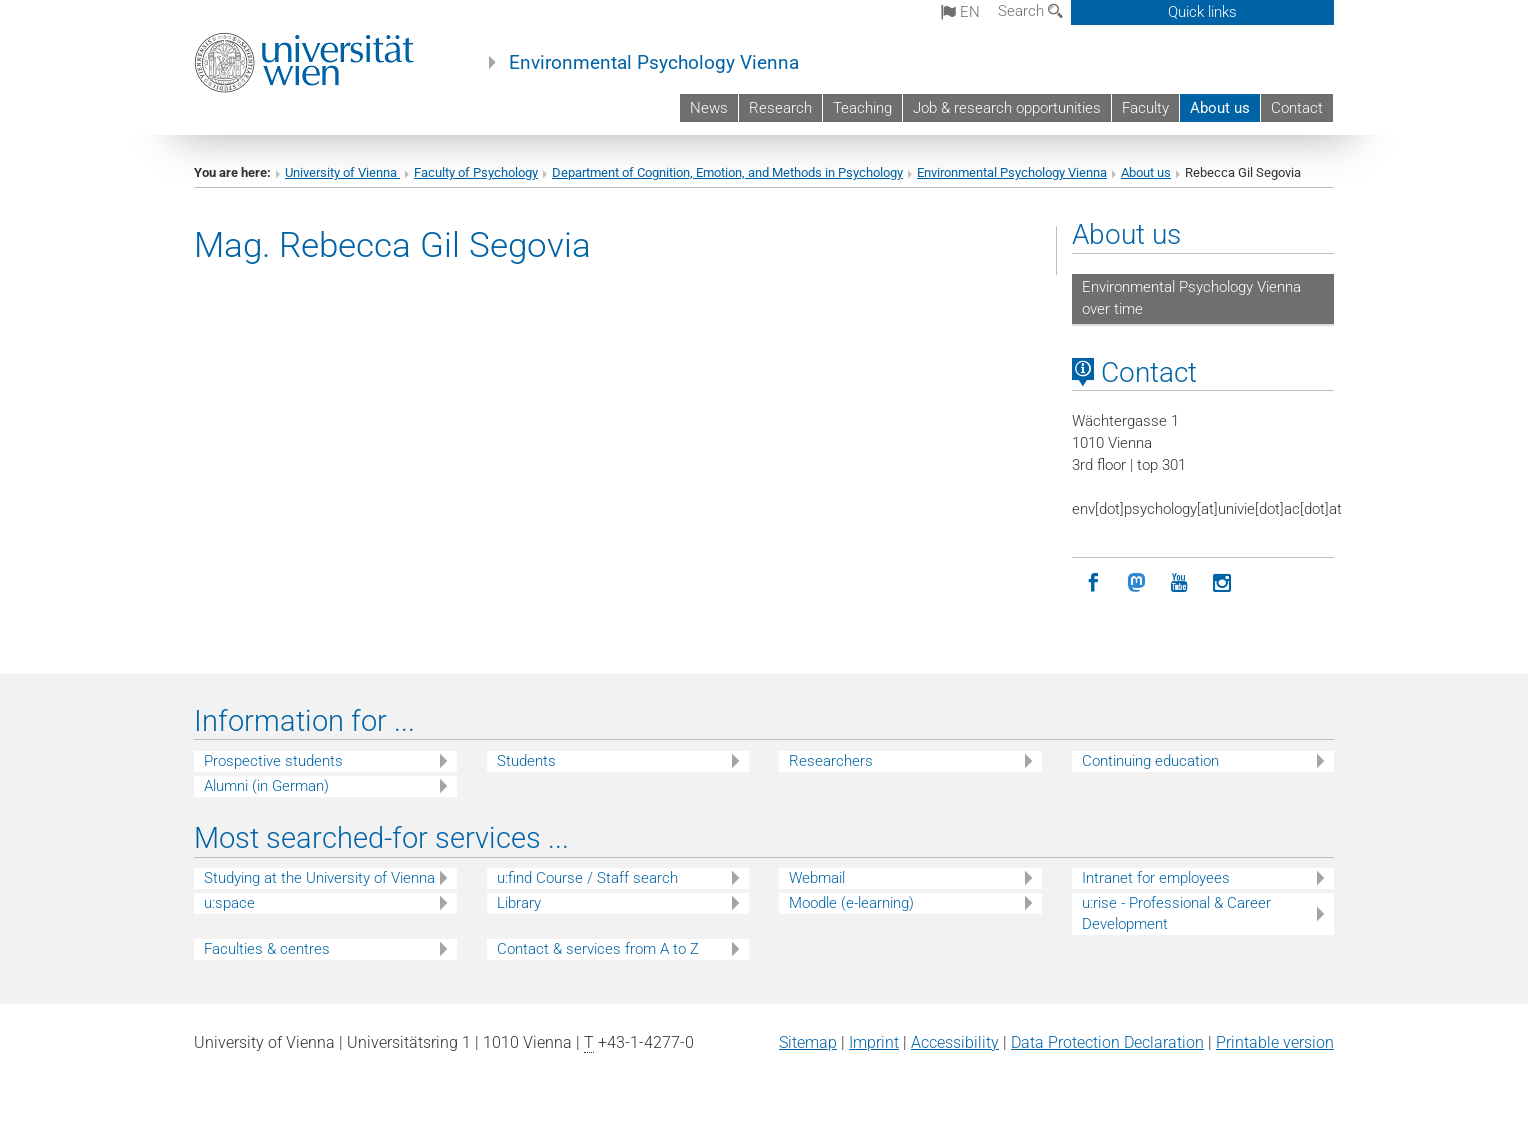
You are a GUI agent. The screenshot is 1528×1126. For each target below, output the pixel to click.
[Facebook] (1093, 583)
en (960, 12)
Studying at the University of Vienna (319, 878)
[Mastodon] (1136, 583)
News (709, 108)
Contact (1297, 108)
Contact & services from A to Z (598, 949)
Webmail (817, 878)
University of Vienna (342, 172)
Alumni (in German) (266, 786)
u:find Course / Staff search (587, 878)
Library (519, 903)
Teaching (862, 108)
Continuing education (1150, 761)
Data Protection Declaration (1107, 1042)
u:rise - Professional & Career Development (1176, 913)
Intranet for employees (1156, 878)
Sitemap (808, 1042)
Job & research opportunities (1007, 108)
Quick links (1202, 12)
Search (1030, 11)
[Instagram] (1222, 583)
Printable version (1275, 1042)
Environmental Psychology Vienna (654, 63)
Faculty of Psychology (476, 172)
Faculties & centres (267, 949)
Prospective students (273, 761)
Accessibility (955, 1042)
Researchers (831, 761)
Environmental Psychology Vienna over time (1191, 298)
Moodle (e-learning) (851, 903)
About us (1220, 108)
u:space (229, 903)
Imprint (874, 1042)
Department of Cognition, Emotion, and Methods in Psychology (727, 172)
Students (526, 761)
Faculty (1145, 108)
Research (780, 108)
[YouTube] (1179, 583)
